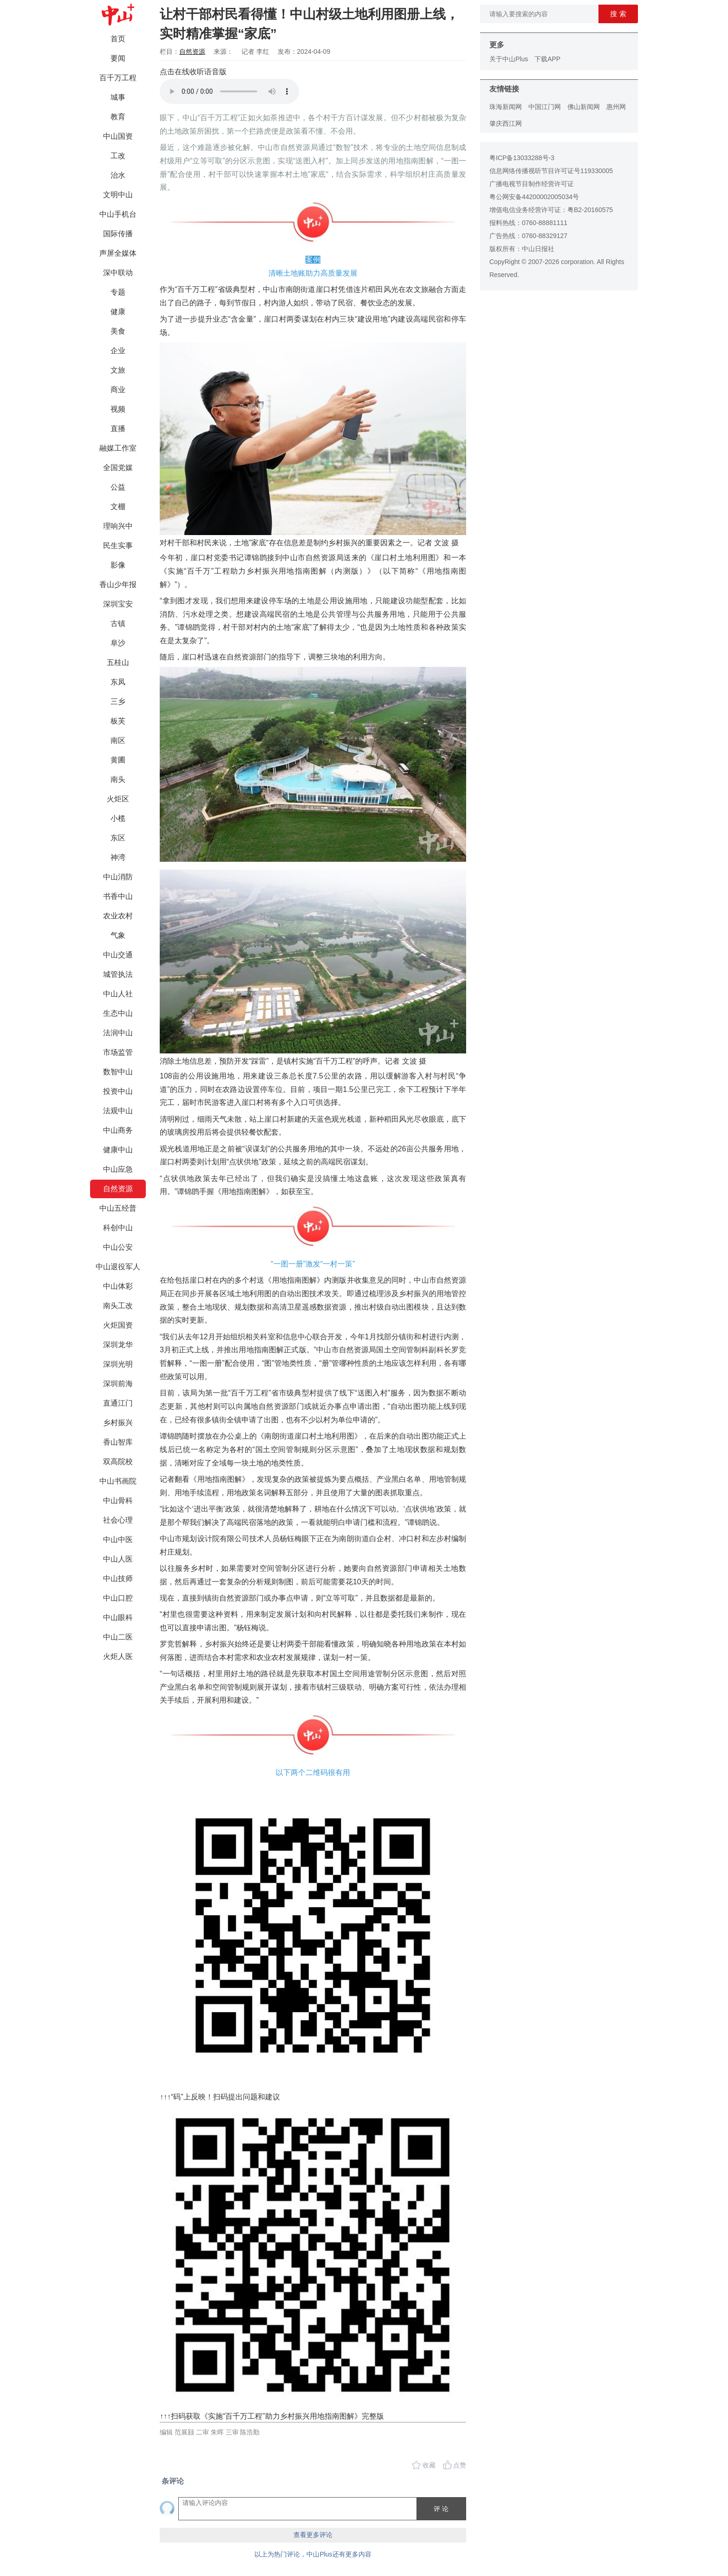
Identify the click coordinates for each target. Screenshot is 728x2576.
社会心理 (118, 1520)
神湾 (117, 857)
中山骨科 (118, 1500)
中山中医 (118, 1539)
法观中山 (118, 1111)
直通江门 (118, 1403)
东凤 (117, 682)
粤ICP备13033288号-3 (521, 157)
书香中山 (118, 896)
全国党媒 (118, 467)
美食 (117, 331)
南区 (117, 740)
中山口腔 (118, 1598)
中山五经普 (117, 1208)
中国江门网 (544, 106)
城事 (117, 97)
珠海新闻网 (505, 106)
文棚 (117, 506)
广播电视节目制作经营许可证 (531, 183)
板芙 (117, 721)
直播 (117, 429)
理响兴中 (118, 526)
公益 (117, 487)
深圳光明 (118, 1364)
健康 (117, 312)
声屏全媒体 (117, 253)
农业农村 (118, 916)
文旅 (117, 370)
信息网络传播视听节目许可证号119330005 (551, 170)
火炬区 (118, 799)
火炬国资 (118, 1325)
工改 (117, 156)
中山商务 (118, 1130)
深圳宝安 (118, 604)
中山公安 (118, 1247)
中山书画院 (117, 1481)
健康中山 (118, 1150)
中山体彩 (118, 1286)
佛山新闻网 (583, 106)
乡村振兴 (118, 1423)
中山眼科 (118, 1617)
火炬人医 (118, 1656)
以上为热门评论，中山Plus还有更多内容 (312, 2554)
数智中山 (118, 1072)
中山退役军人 (118, 1267)
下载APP (547, 59)
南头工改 (118, 1306)
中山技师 (118, 1578)
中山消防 (118, 877)
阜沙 (117, 643)
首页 (117, 39)
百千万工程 (117, 78)
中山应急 (118, 1169)
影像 (117, 565)
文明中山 (118, 195)
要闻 (117, 58)
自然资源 (118, 1189)
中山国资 (118, 136)
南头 (117, 779)
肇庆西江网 (505, 123)
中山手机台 (117, 214)
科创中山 (118, 1228)
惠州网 (616, 106)
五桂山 (118, 662)
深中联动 (118, 273)
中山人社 (118, 994)
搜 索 (618, 14)
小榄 (117, 818)
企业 (117, 351)
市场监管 (118, 1052)
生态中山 (118, 1013)
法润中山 (118, 1033)
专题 (117, 292)
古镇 (117, 623)
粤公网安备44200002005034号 (534, 196)
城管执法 (118, 974)
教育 (117, 117)
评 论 (441, 2508)
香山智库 (118, 1442)
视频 (117, 409)
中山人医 (118, 1559)
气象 (117, 935)
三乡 (117, 701)
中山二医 (118, 1637)
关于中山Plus (508, 59)
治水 (117, 175)
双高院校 (118, 1462)
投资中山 (118, 1091)
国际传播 (118, 234)
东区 (117, 838)
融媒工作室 (117, 448)
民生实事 (118, 545)
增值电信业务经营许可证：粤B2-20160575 (551, 209)
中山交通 (118, 955)
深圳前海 (118, 1384)
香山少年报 (117, 584)
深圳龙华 (118, 1345)
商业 (117, 390)
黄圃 (117, 760)
